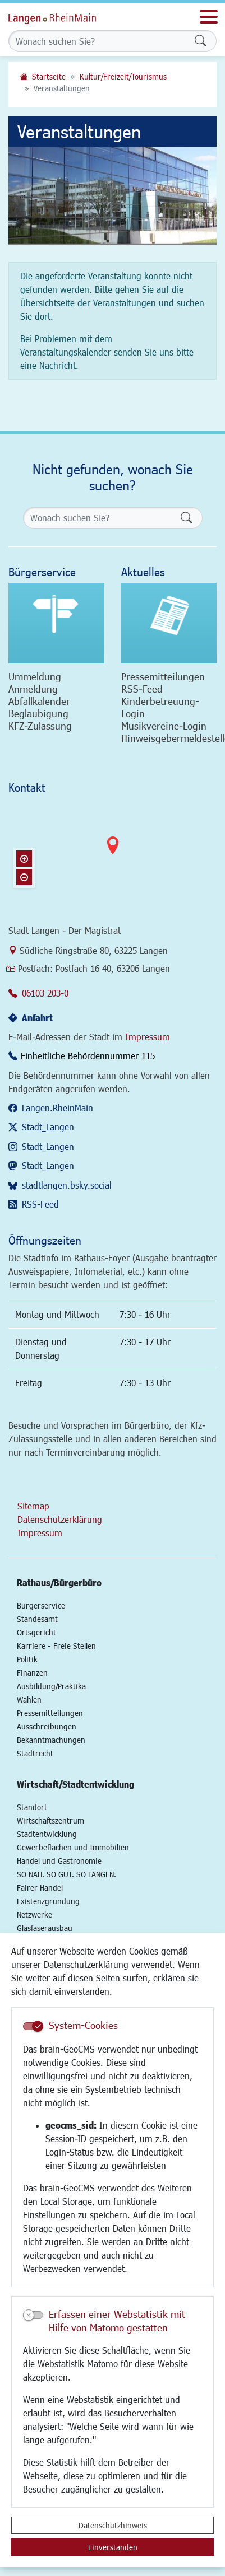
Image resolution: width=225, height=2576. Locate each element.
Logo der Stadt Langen (64, 16)
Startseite (49, 76)
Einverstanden (112, 2547)
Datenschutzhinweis (113, 2525)
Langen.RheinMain (57, 1107)
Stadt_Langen (48, 1126)
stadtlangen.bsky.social (67, 1185)
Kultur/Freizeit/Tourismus (123, 76)
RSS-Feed (40, 1204)
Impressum (147, 1036)
